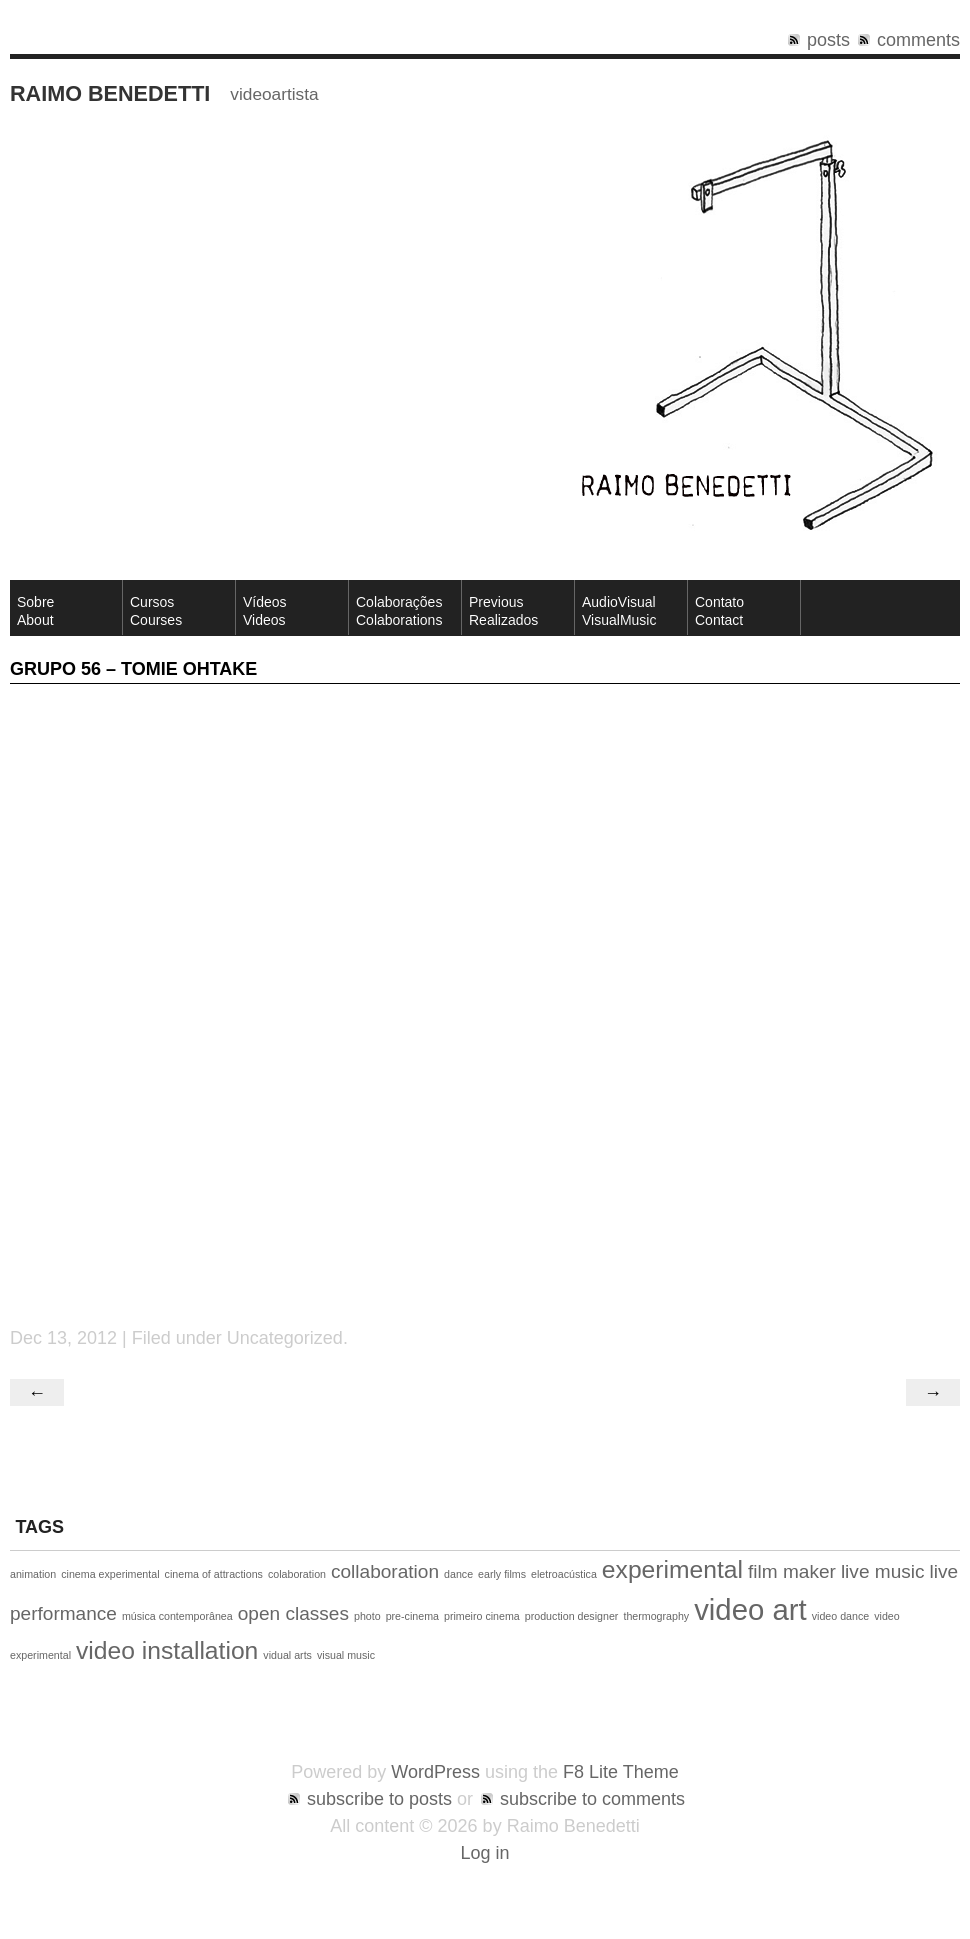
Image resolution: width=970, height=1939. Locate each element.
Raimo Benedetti (110, 93)
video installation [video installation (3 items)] (167, 1650)
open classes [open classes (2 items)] (293, 1613)
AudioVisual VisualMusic (619, 611)
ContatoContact (719, 611)
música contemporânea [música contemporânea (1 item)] (177, 1616)
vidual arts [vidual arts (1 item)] (287, 1655)
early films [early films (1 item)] (502, 1574)
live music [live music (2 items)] (883, 1571)
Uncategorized (285, 1338)
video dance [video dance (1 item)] (840, 1616)
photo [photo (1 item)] (367, 1616)
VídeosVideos (265, 611)
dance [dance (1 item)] (458, 1574)
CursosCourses (156, 611)
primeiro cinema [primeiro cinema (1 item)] (482, 1616)
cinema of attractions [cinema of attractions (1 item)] (214, 1574)
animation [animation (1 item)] (33, 1574)
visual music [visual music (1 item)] (346, 1655)
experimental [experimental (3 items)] (672, 1569)
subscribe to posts (379, 1799)
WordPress (435, 1772)
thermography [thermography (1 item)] (656, 1616)
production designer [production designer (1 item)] (572, 1616)
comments (918, 40)
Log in (484, 1853)
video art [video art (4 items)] (750, 1609)
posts (828, 40)
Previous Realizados (503, 611)
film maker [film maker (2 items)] (792, 1571)
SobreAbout (35, 611)
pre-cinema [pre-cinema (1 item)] (412, 1616)
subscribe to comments (592, 1799)
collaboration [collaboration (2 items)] (385, 1571)
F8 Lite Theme (621, 1772)
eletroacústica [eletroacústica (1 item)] (564, 1574)
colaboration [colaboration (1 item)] (297, 1574)
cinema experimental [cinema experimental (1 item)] (110, 1574)
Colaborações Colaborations (399, 611)
